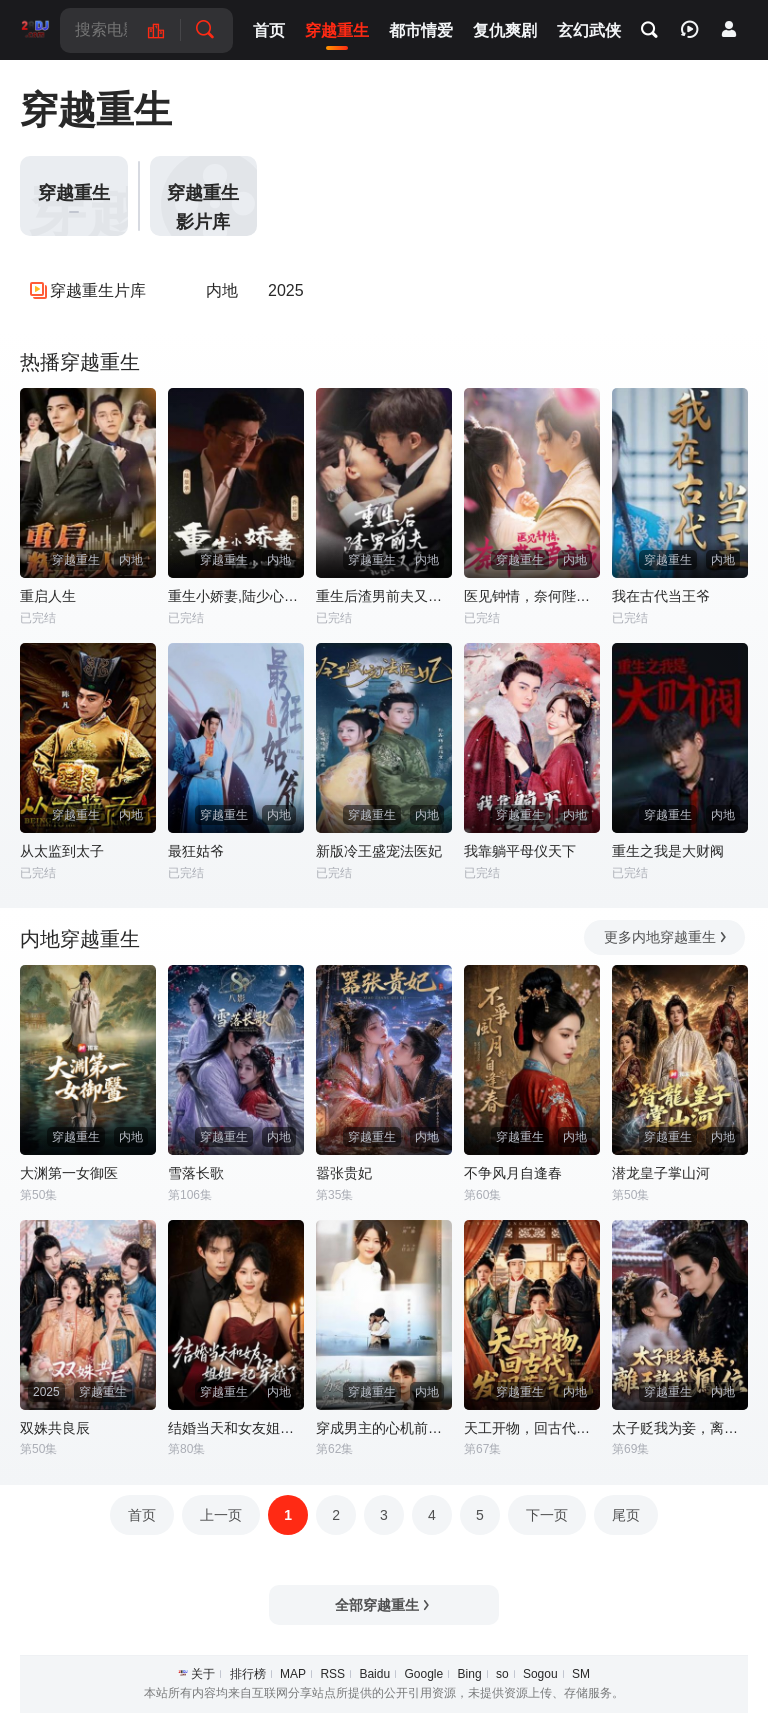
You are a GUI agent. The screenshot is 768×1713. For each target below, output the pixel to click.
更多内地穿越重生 (666, 937)
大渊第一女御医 (69, 1173)
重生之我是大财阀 (668, 851)
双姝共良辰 (55, 1428)
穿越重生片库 (98, 290)
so (502, 1674)
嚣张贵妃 (344, 1173)
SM (581, 1674)
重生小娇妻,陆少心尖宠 (236, 596)
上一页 (221, 1515)
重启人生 (48, 596)
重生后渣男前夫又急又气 (384, 596)
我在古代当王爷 (661, 596)
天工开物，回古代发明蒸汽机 (532, 1428)
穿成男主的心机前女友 (384, 1428)
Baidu (374, 1674)
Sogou (540, 1674)
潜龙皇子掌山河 (661, 1173)
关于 (203, 1674)
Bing (470, 1674)
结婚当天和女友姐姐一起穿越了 (236, 1428)
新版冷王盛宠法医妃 (379, 851)
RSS (332, 1674)
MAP (293, 1674)
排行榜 (248, 1674)
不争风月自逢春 (513, 1173)
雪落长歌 (196, 1173)
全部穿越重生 (383, 1605)
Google (423, 1674)
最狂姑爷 (196, 851)
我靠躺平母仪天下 (520, 851)
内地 (222, 290)
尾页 (626, 1515)
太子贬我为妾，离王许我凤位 (680, 1428)
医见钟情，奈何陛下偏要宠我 (532, 596)
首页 (142, 1515)
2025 (286, 290)
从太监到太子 (62, 851)
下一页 (547, 1515)
